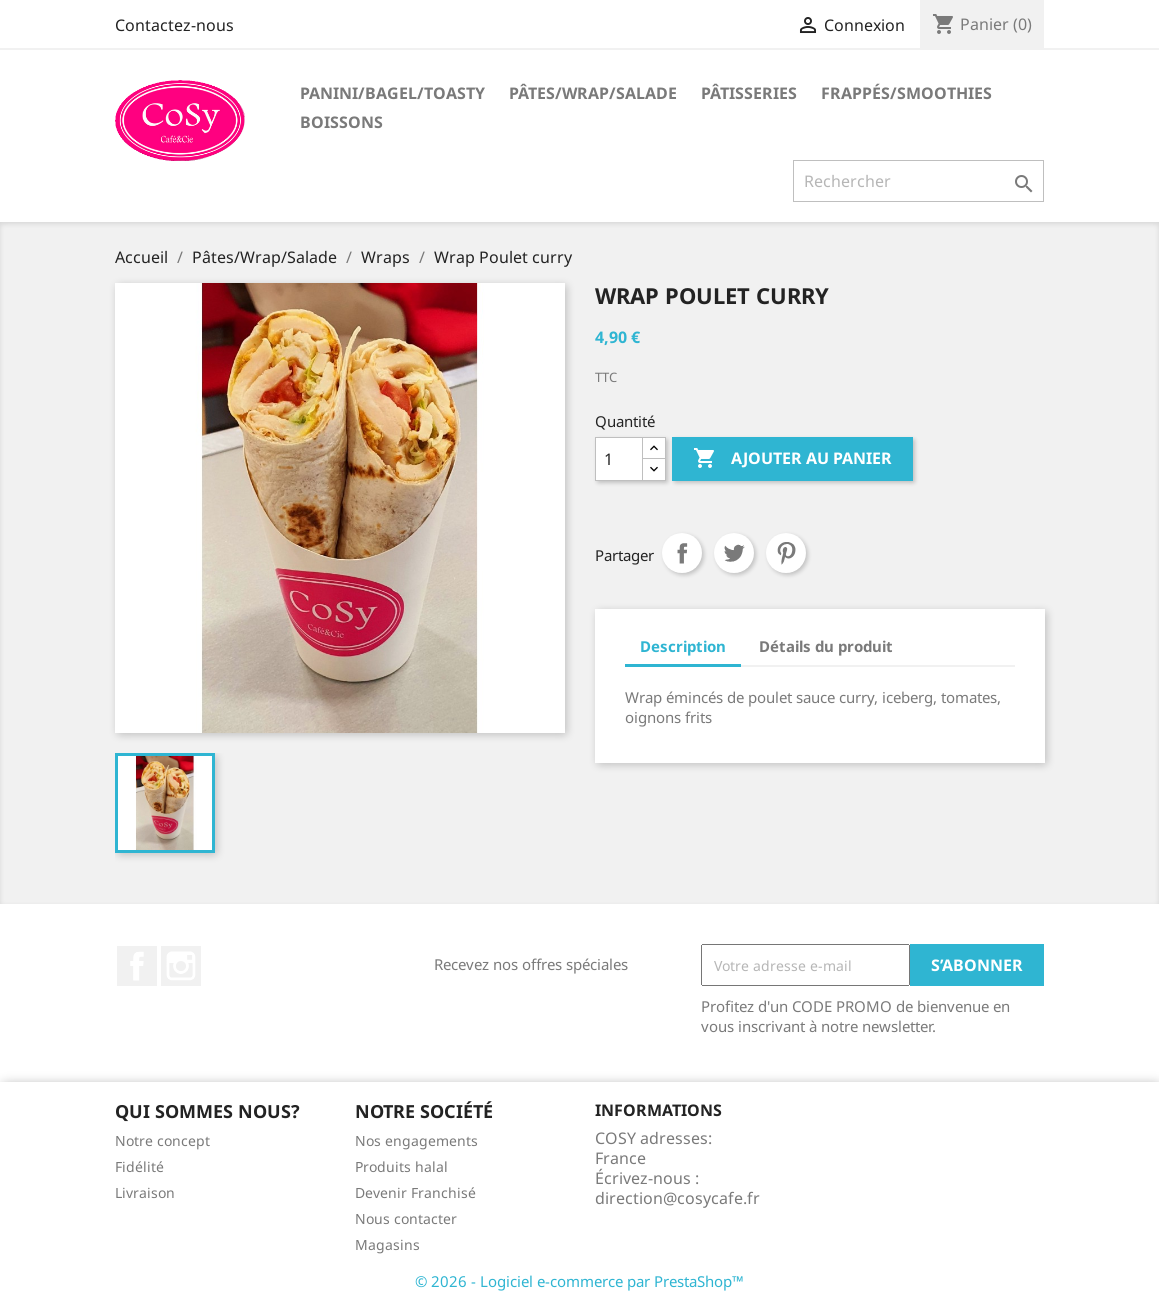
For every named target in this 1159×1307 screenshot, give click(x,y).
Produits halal (401, 1166)
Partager (682, 553)
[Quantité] (619, 459)
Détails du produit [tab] (826, 646)
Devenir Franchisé (415, 1192)
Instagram (181, 966)
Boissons (341, 122)
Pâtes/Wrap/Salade (593, 93)
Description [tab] (683, 646)
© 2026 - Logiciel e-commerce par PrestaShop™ (579, 1281)
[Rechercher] (918, 181)
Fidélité (139, 1166)
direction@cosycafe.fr (677, 1198)
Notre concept (162, 1140)
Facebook (137, 966)
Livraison (145, 1192)
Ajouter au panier (792, 459)
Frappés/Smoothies (906, 93)
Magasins (387, 1244)
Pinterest (786, 553)
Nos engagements (416, 1140)
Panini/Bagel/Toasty (392, 93)
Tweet (734, 553)
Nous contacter (406, 1218)
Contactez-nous (174, 25)
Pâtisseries (749, 93)
